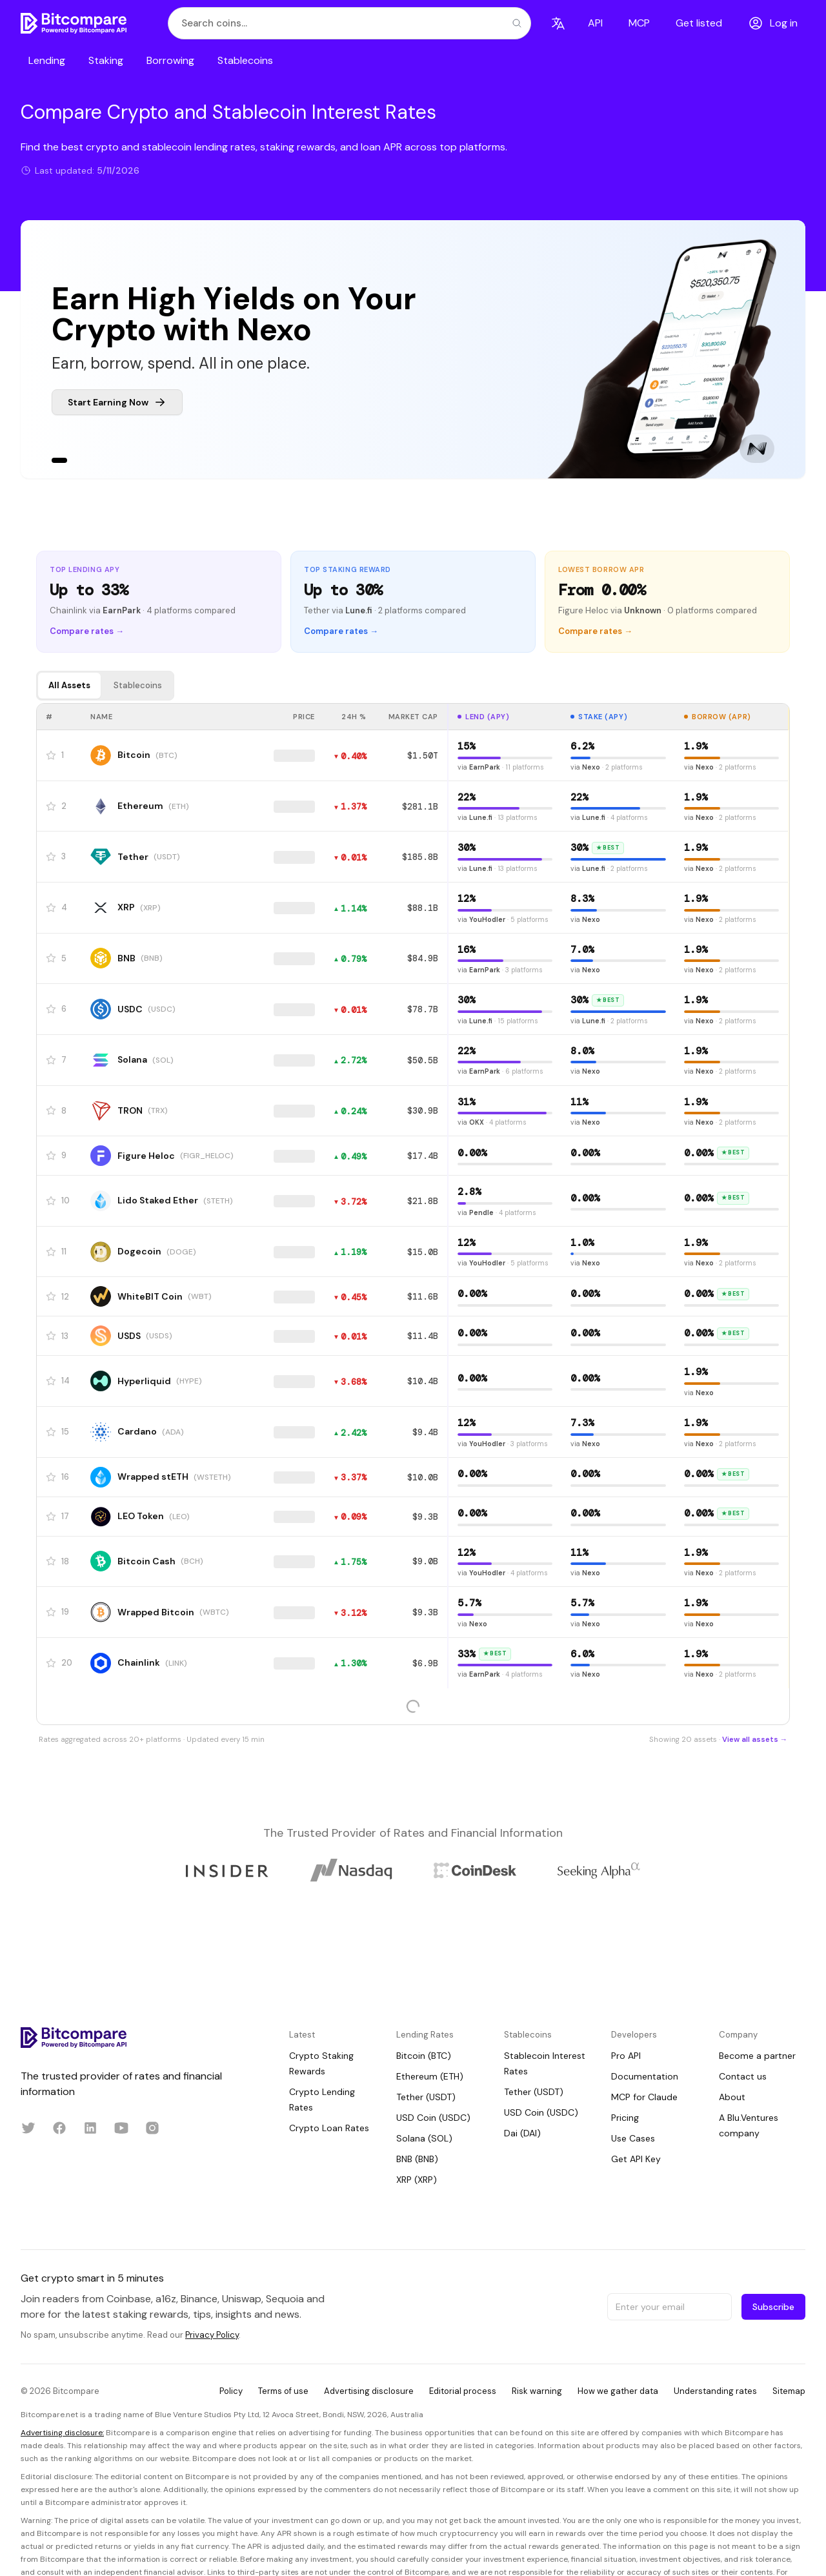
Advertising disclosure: (62, 2433)
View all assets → (755, 1739)
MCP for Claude (644, 2097)
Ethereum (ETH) (429, 2076)
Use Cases (633, 2138)
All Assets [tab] (69, 685)
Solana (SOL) (424, 2138)
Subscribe (773, 2307)
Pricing (625, 2117)
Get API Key (636, 2159)
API (595, 23)
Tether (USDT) (426, 2097)
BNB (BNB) (417, 2159)
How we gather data (618, 2391)
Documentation (644, 2076)
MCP (639, 23)
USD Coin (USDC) (433, 2117)
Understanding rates (715, 2391)
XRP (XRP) (416, 2179)
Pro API (626, 2055)
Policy (231, 2391)
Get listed (699, 23)
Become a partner (757, 2055)
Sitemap (788, 2391)
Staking (105, 60)
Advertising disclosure (369, 2391)
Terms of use (283, 2391)
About (732, 2097)
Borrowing (170, 60)
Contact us (743, 2076)
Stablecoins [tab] (138, 685)
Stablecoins (245, 60)
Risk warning (537, 2391)
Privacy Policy (212, 2334)
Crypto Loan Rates (329, 2128)
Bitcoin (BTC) (423, 2055)
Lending (46, 60)
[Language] (558, 23)
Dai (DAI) (522, 2133)
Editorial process (462, 2391)
